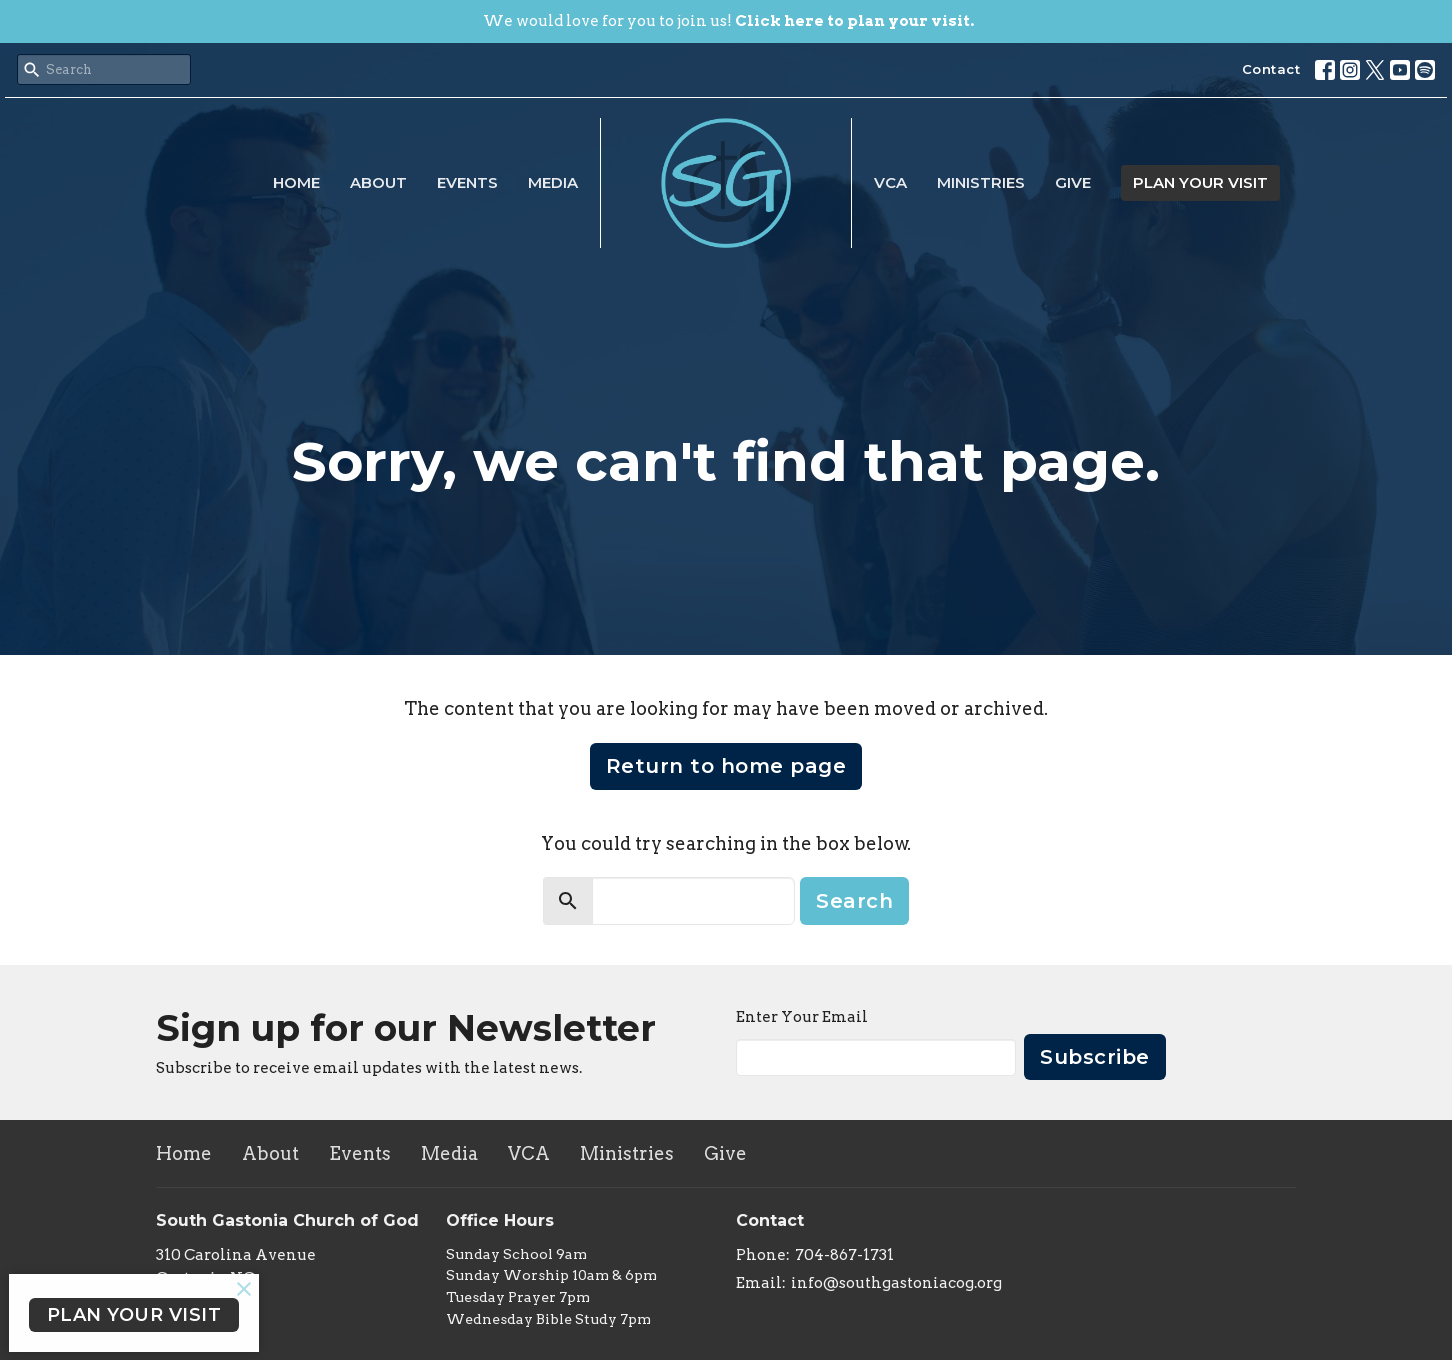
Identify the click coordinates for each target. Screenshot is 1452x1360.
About (378, 182)
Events (467, 182)
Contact (1271, 69)
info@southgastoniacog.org (896, 1283)
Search (854, 901)
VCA (890, 182)
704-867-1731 (844, 1255)
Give (1073, 182)
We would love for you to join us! (728, 21)
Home (296, 182)
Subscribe (1095, 1057)
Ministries (981, 182)
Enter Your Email (802, 1017)
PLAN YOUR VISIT (1200, 182)
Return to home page (726, 766)
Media (553, 182)
